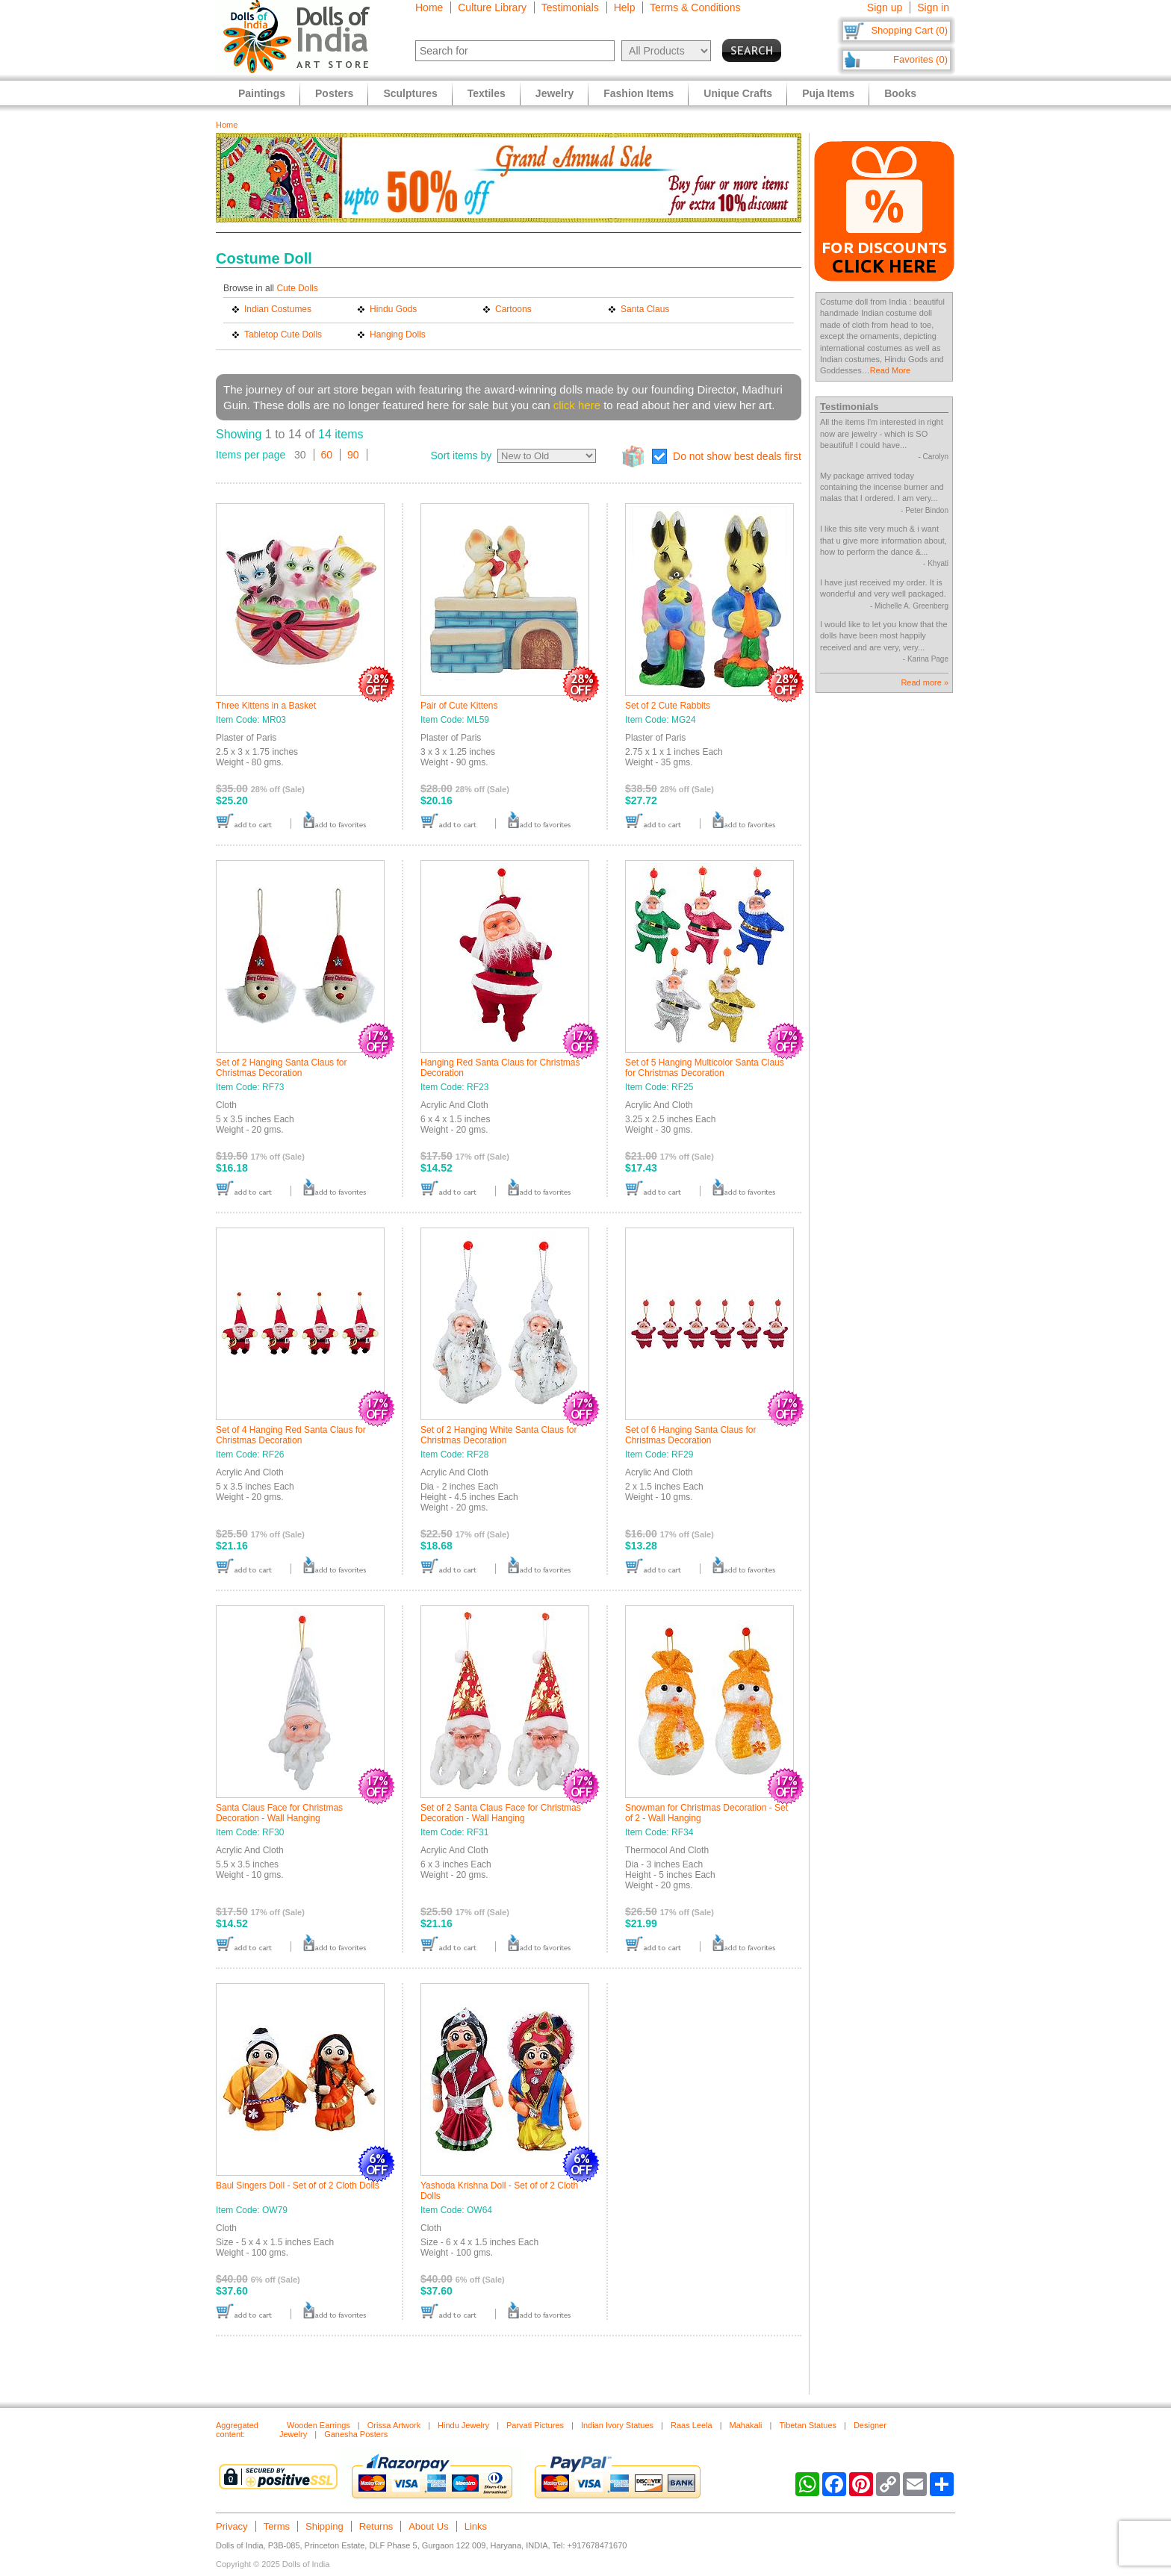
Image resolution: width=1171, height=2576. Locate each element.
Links (476, 2526)
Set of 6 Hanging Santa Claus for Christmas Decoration (690, 1435)
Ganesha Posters (356, 2434)
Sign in (933, 7)
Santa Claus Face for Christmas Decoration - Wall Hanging (279, 1812)
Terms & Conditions (695, 7)
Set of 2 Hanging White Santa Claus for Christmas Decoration (498, 1435)
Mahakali (745, 2425)
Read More (890, 370)
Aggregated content (237, 2430)
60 (327, 455)
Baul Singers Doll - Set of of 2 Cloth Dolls (297, 2185)
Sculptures (410, 93)
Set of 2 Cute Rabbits (667, 705)
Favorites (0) (920, 59)
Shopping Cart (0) (909, 30)
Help (625, 7)
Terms (277, 2526)
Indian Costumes (277, 309)
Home (429, 7)
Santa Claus (645, 309)
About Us (428, 2526)
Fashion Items (638, 93)
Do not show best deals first (737, 456)
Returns (376, 2526)
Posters (334, 93)
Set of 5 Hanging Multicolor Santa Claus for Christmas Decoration (704, 1067)
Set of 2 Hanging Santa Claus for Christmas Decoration (281, 1067)
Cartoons (513, 309)
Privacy (232, 2526)
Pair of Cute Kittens (458, 705)
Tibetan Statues (807, 2425)
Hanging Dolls (398, 334)
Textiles (487, 93)
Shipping (324, 2526)
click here (576, 405)
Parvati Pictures (535, 2425)
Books (900, 93)
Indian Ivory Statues (617, 2425)
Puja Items (828, 93)
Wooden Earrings (318, 2425)
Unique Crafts (737, 93)
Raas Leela (691, 2425)
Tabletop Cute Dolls (283, 334)
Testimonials (570, 7)
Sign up (884, 7)
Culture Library (492, 7)
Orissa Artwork (394, 2425)
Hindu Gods (393, 309)
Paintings (261, 93)
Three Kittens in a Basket (266, 705)
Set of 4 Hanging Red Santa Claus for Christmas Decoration (291, 1435)
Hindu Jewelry (463, 2425)
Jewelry (554, 93)
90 (353, 455)
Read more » (924, 682)
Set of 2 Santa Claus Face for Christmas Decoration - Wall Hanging (500, 1812)
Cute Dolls (296, 288)
